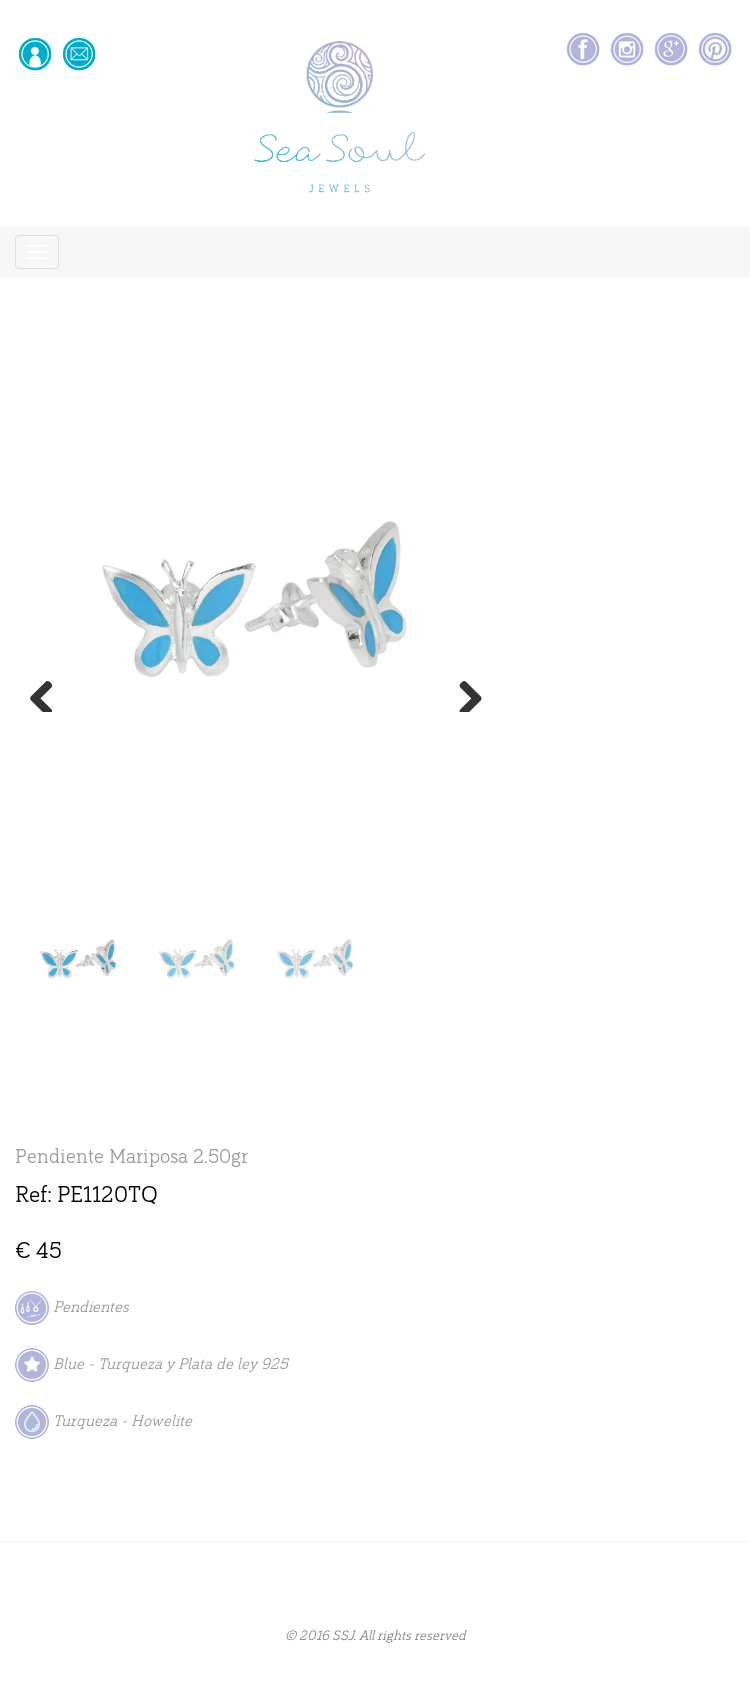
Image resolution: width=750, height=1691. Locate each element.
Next (463, 692)
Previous (49, 692)
